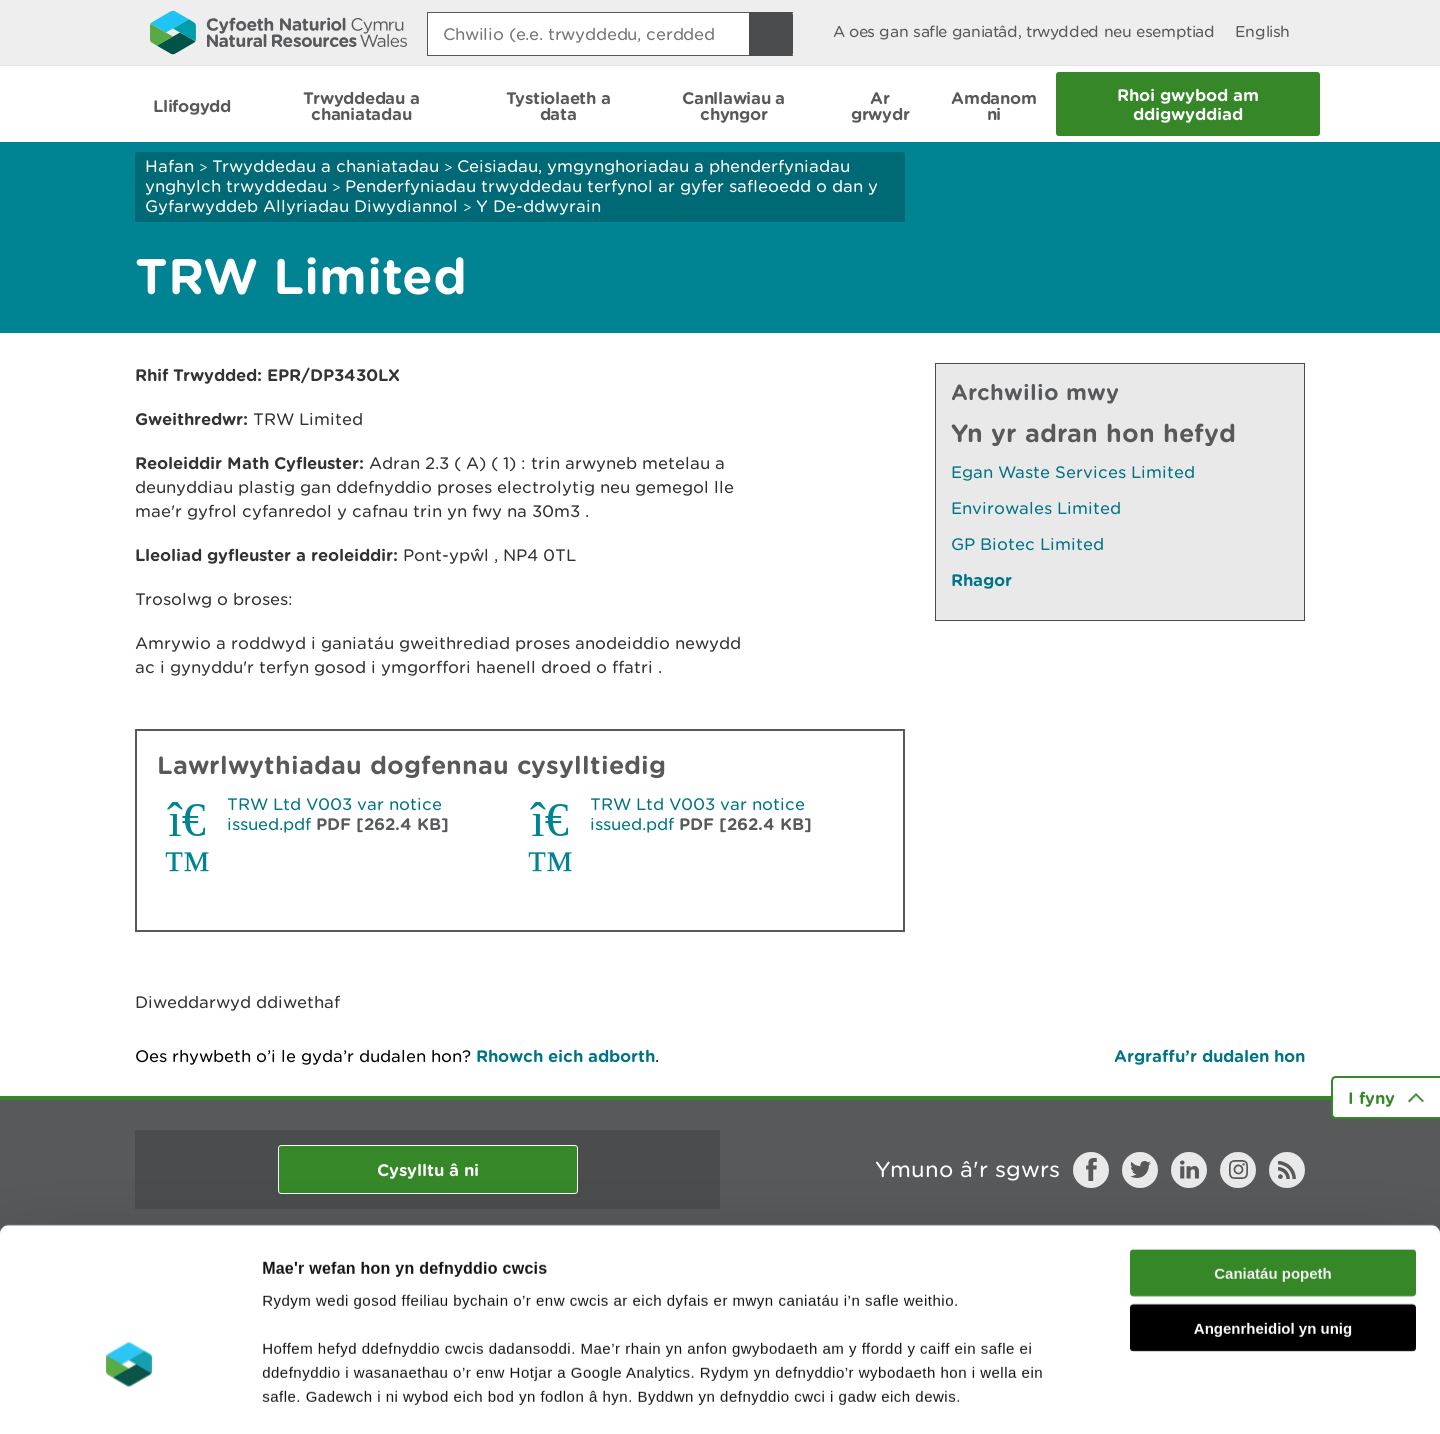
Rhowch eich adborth (565, 1055)
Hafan (169, 166)
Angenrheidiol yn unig (1273, 1197)
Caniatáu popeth (1273, 1142)
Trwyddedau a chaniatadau (325, 166)
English (1262, 31)
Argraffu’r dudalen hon (1209, 1055)
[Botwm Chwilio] (771, 34)
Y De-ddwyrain (538, 206)
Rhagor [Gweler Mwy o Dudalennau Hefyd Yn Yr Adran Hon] (981, 579)
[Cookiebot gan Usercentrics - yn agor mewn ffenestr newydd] (129, 1395)
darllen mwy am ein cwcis (402, 1313)
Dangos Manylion (1112, 1394)
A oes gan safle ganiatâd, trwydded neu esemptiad (1024, 31)
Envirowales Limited (1036, 508)
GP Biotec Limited (1027, 544)
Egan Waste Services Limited (1073, 472)
